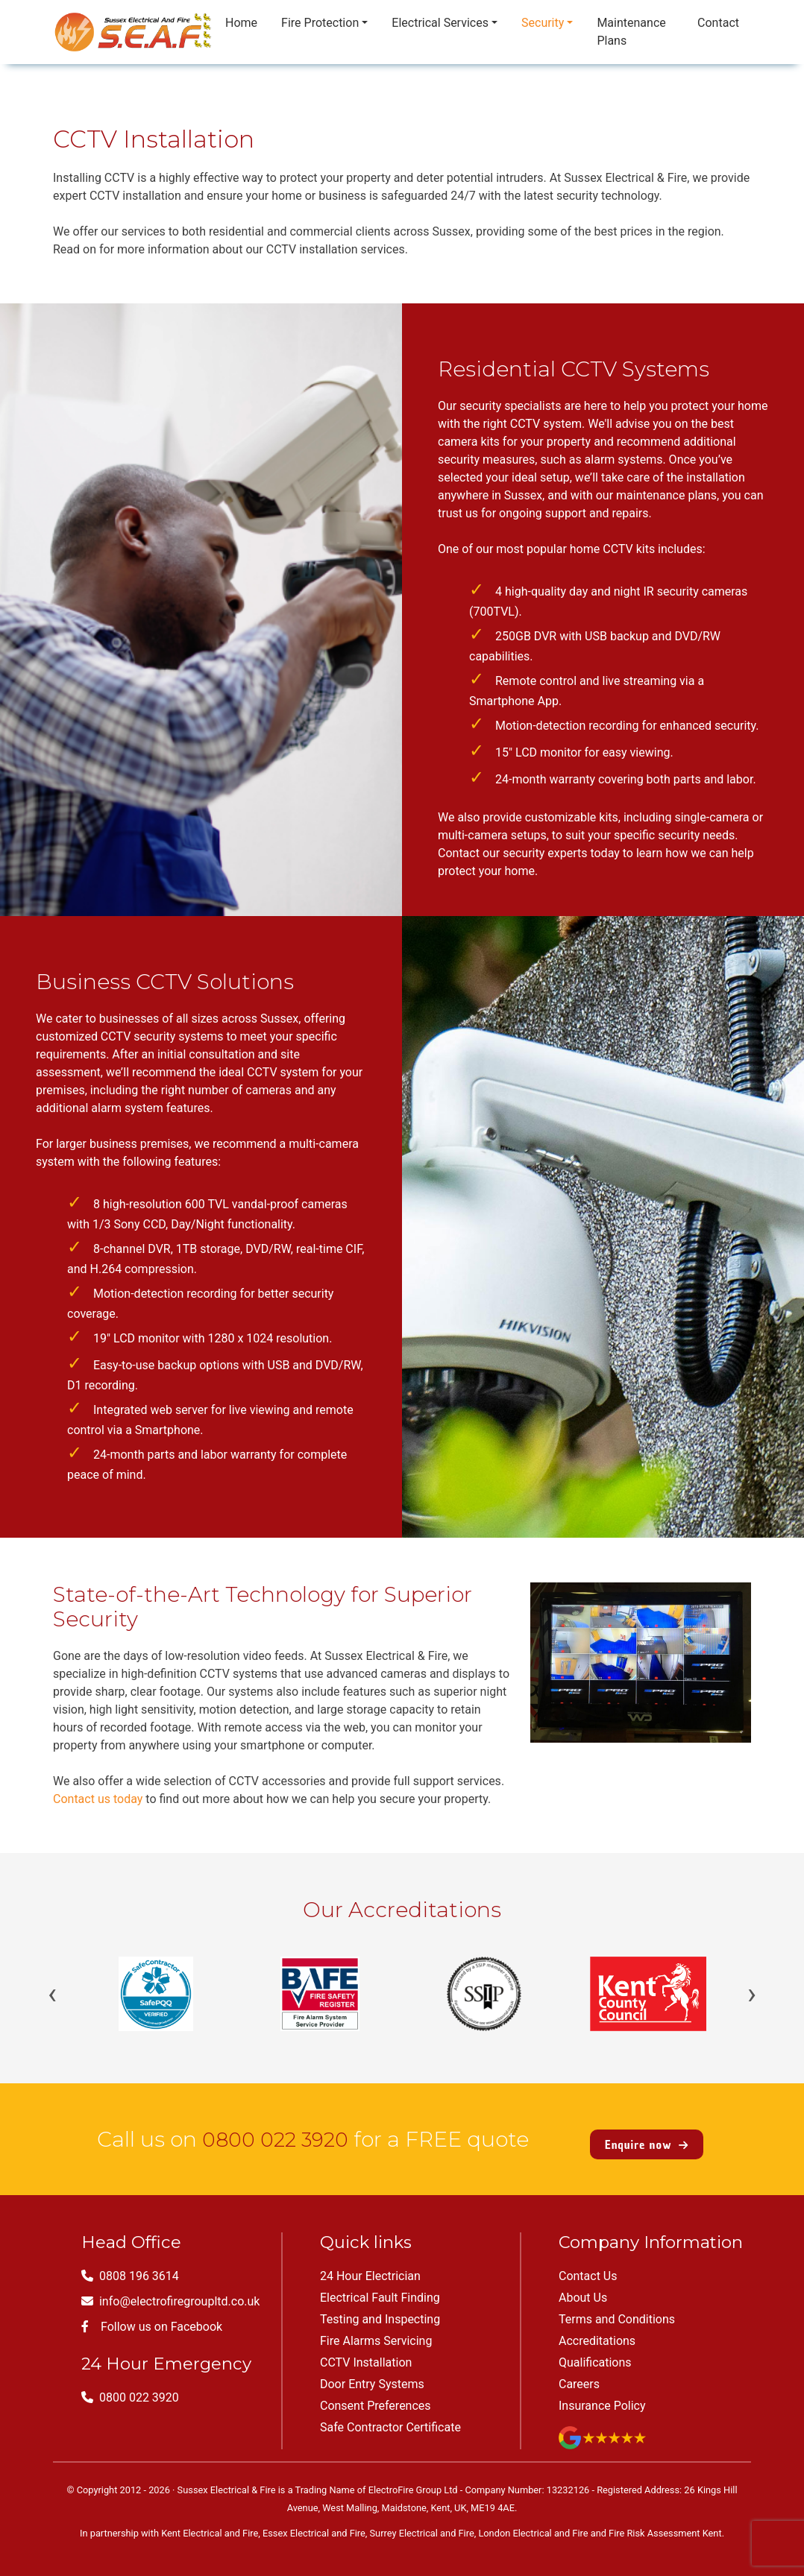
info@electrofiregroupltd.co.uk (170, 2291)
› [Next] (751, 1994)
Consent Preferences (375, 2395)
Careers (579, 2374)
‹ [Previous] (52, 1994)
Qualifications (595, 2352)
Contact (718, 23)
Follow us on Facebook (151, 2316)
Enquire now (646, 2134)
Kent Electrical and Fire (209, 2522)
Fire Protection (320, 23)
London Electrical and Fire (533, 2522)
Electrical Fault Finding (380, 2287)
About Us (583, 2287)
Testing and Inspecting (380, 2309)
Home (241, 23)
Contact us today (97, 1799)
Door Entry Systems (372, 2374)
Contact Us (588, 2265)
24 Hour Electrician (370, 2265)
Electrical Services (440, 23)
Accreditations (597, 2330)
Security (542, 23)
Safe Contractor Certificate (390, 2417)
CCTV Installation (366, 2352)
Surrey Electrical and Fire (422, 2522)
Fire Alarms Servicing (376, 2330)
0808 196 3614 (130, 2265)
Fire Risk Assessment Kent (665, 2522)
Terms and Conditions (617, 2309)
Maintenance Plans (631, 32)
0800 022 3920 (274, 2134)
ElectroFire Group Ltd (413, 2479)
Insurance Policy (602, 2395)
